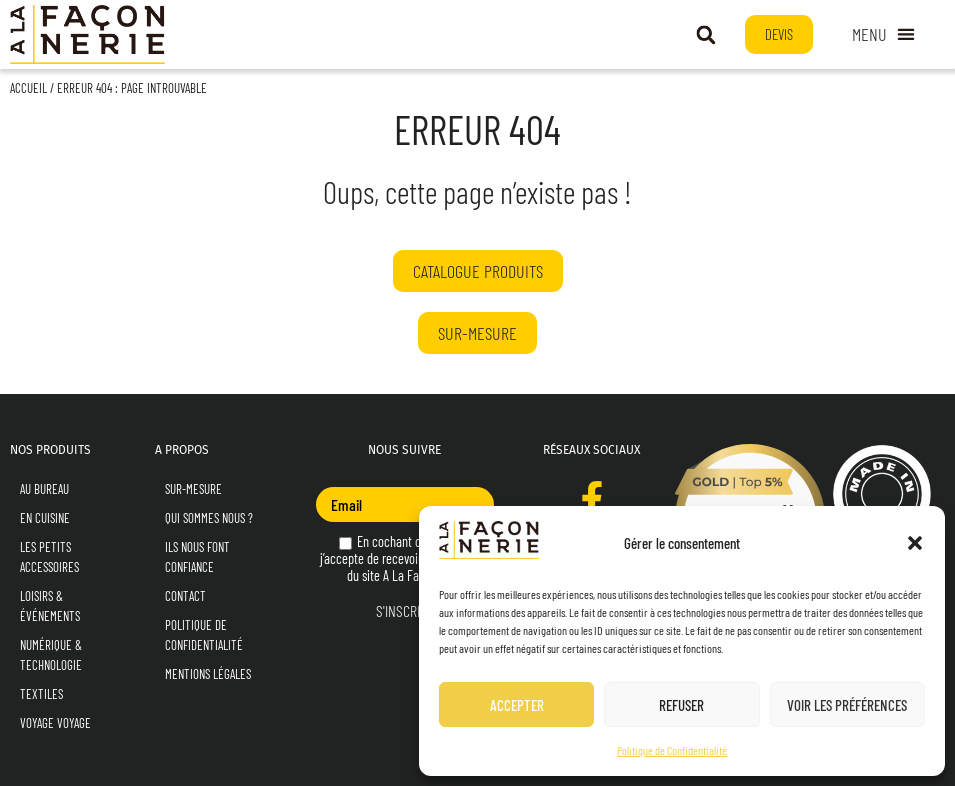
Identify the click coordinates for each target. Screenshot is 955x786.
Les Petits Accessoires (49, 557)
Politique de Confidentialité (672, 750)
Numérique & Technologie (51, 655)
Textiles (41, 694)
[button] (915, 543)
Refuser (681, 705)
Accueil (28, 88)
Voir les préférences (847, 705)
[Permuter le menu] (883, 35)
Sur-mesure (193, 489)
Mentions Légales (208, 674)
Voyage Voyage (55, 723)
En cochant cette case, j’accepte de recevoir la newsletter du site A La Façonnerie (404, 558)
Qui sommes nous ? (209, 518)
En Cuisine (45, 518)
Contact (185, 596)
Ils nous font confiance (197, 557)
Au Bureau (44, 489)
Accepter (517, 705)
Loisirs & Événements (50, 606)
